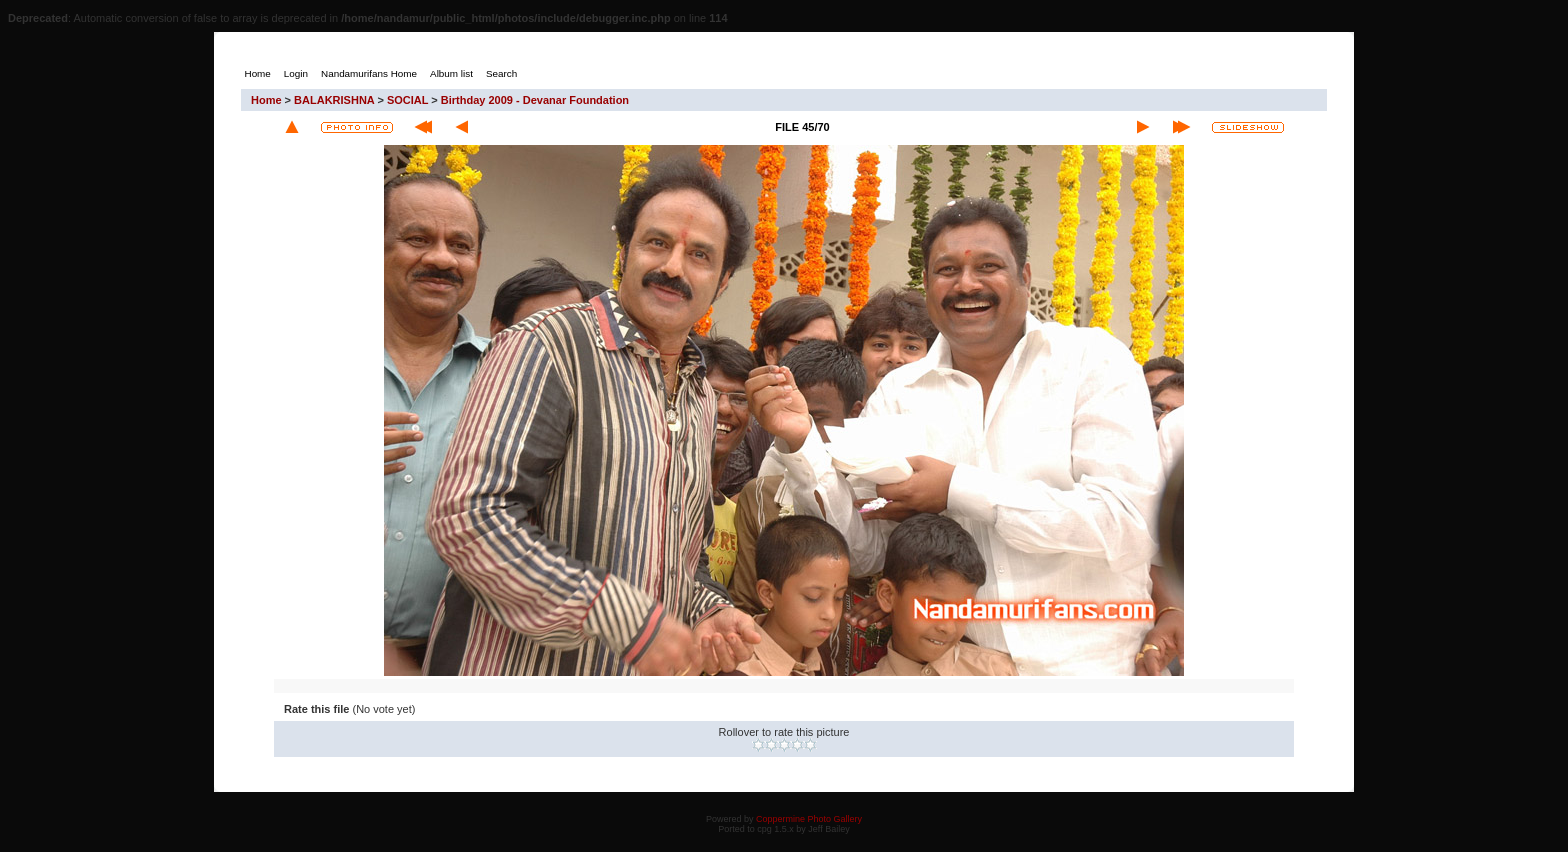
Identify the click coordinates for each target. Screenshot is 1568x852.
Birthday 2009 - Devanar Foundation (535, 100)
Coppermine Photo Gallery (809, 819)
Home (266, 100)
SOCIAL (407, 100)
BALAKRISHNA (334, 100)
